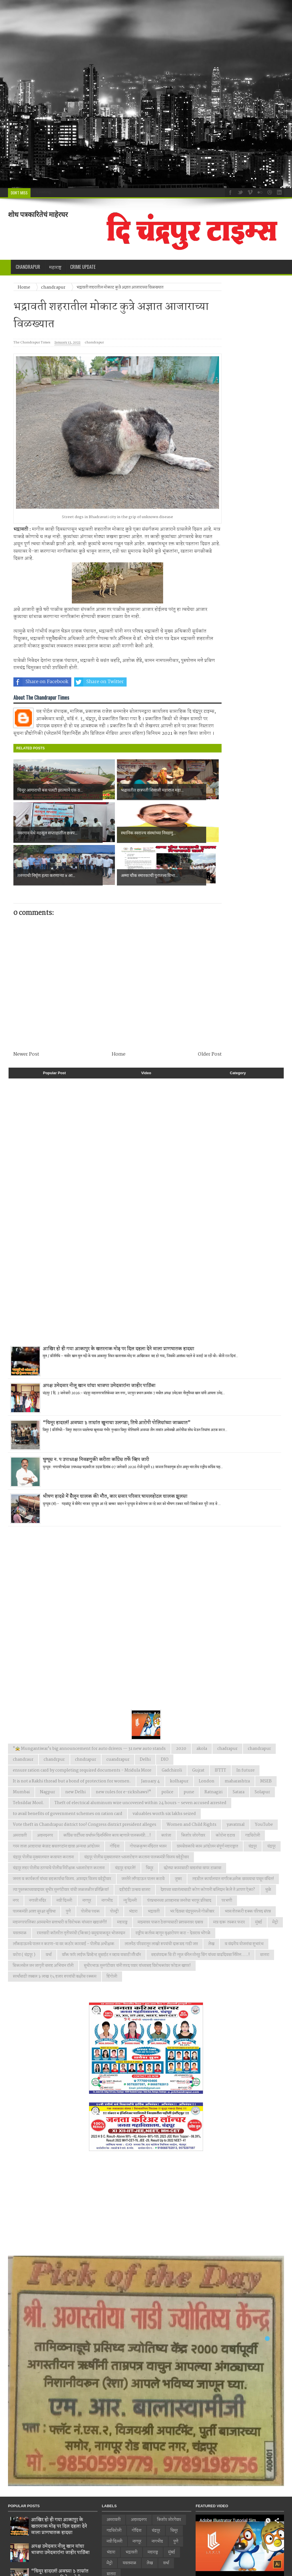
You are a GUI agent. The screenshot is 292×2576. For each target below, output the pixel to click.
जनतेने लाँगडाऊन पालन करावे (143, 1836)
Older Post (210, 1012)
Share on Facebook (40, 682)
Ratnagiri (213, 1749)
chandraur (23, 1716)
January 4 (150, 1738)
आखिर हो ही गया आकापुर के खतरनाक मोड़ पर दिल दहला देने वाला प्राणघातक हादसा (118, 1306)
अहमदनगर (45, 1792)
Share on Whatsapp (157, 682)
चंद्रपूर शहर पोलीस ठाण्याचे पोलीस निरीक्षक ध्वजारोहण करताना (59, 1825)
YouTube (264, 1781)
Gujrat (198, 1727)
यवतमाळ (20, 1890)
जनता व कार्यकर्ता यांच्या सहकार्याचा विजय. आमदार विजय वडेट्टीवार (62, 1836)
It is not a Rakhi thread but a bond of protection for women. (72, 1738)
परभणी (227, 1857)
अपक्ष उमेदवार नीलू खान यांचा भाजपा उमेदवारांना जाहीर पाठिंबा (99, 1343)
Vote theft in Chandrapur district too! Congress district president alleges (84, 1781)
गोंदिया (114, 1803)
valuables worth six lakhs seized (164, 1771)
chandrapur (94, 343)
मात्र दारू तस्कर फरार (229, 1879)
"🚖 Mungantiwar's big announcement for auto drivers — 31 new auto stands (89, 1705)
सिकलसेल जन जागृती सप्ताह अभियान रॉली (43, 1922)
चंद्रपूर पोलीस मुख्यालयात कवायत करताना (43, 1814)
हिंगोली (112, 1933)
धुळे (268, 1847)
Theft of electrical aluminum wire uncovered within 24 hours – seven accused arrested (140, 1760)
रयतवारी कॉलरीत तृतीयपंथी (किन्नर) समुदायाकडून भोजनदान (81, 1890)
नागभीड (107, 1857)
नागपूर (86, 1857)
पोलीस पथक (90, 1868)
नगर (16, 1857)
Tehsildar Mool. (28, 1760)
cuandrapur (117, 1716)
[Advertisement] (146, 94)
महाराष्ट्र (122, 1879)
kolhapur (179, 1738)
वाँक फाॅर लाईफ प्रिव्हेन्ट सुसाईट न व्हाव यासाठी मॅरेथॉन (101, 1912)
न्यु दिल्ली (130, 1857)
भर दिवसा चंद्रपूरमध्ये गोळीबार (192, 1868)
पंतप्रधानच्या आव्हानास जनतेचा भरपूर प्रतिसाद (179, 1857)
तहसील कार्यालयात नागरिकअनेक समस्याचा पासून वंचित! (233, 1836)
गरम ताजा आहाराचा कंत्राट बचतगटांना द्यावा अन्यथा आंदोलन (56, 1803)
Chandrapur (28, 266)
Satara (238, 1749)
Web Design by (41, 2568)
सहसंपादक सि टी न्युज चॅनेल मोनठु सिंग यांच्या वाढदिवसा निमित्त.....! (200, 1912)
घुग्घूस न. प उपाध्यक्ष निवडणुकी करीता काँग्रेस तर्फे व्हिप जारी (96, 1417)
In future (245, 1727)
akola (201, 1705)
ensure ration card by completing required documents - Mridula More (82, 1727)
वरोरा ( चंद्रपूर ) (24, 1912)
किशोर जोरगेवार (193, 1792)
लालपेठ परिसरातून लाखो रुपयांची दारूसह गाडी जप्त (161, 1901)
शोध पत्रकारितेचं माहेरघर (38, 214)
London (206, 1738)
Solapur (262, 1749)
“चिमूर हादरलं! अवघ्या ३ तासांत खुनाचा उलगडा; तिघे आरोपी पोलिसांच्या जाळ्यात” (116, 1380)
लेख (211, 1901)
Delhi (145, 1716)
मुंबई (258, 1879)
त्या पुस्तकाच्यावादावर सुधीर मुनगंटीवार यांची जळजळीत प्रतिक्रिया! (61, 1847)
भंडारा (133, 1868)
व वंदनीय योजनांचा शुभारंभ (244, 1901)
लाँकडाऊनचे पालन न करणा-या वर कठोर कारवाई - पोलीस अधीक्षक (63, 1901)
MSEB (266, 1738)
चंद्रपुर (252, 1803)
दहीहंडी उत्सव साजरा (134, 1847)
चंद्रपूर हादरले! (125, 1825)
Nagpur (47, 1749)
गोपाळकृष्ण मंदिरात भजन (148, 1803)
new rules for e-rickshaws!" (123, 1749)
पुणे (68, 1868)
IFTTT (220, 1727)
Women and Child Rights (191, 1781)
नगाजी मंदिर (37, 1857)
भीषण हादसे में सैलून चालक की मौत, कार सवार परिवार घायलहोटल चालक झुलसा (115, 1454)
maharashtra (237, 1738)
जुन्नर (178, 1836)
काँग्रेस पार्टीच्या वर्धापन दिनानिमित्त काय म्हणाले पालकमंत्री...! (107, 1792)
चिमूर (149, 1825)
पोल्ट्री (114, 1868)
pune (189, 1749)
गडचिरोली (252, 1792)
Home (118, 1012)
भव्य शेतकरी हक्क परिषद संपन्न (248, 1868)
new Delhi (75, 1749)
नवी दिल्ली (64, 1857)
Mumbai (21, 1749)
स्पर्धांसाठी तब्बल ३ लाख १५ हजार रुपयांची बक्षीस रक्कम (54, 1933)
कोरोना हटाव (225, 1792)
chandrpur (54, 1716)
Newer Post (26, 1012)
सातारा (264, 1912)
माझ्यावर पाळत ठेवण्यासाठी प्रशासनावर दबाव (170, 1879)
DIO (165, 1716)
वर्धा (49, 1912)
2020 (181, 1705)
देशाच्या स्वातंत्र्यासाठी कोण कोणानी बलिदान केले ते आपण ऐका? (208, 1847)
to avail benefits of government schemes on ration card (67, 1771)
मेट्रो (275, 1879)
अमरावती (20, 1792)
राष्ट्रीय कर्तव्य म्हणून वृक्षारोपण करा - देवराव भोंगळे (172, 1890)
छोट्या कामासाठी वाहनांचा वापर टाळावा (192, 1825)
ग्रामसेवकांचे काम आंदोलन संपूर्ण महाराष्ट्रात (207, 1803)
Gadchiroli (172, 1727)
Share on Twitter (99, 682)
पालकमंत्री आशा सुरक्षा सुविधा (34, 1868)
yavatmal (236, 1781)
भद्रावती (154, 1868)
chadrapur (227, 1705)
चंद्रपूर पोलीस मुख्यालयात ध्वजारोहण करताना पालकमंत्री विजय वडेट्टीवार (136, 1814)
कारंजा (166, 1792)
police (167, 1749)
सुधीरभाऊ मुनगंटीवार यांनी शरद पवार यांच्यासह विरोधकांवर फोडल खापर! (137, 1922)
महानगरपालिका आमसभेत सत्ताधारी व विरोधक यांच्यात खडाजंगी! (60, 1879)
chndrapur (85, 1716)
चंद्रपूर (271, 1803)
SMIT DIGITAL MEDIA (114, 2568)
